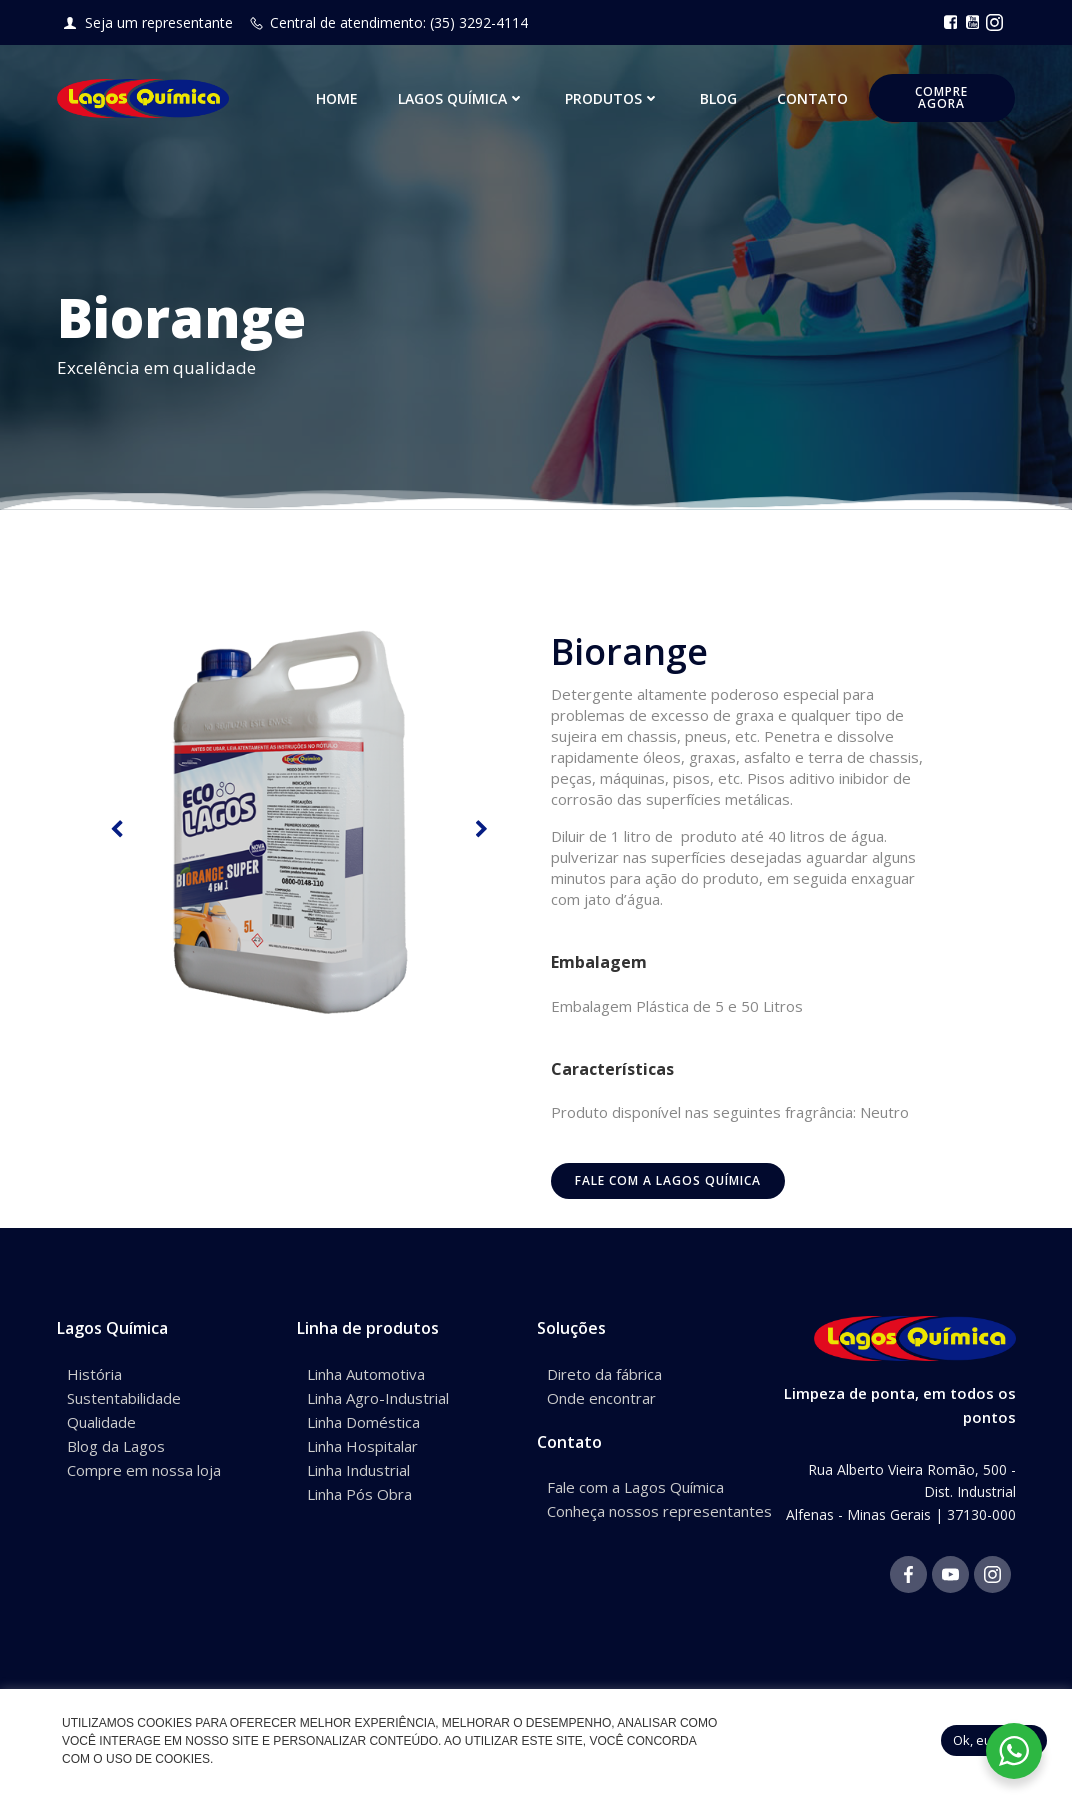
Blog (719, 99)
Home (338, 99)
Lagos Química (462, 99)
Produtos (613, 99)
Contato (813, 99)
